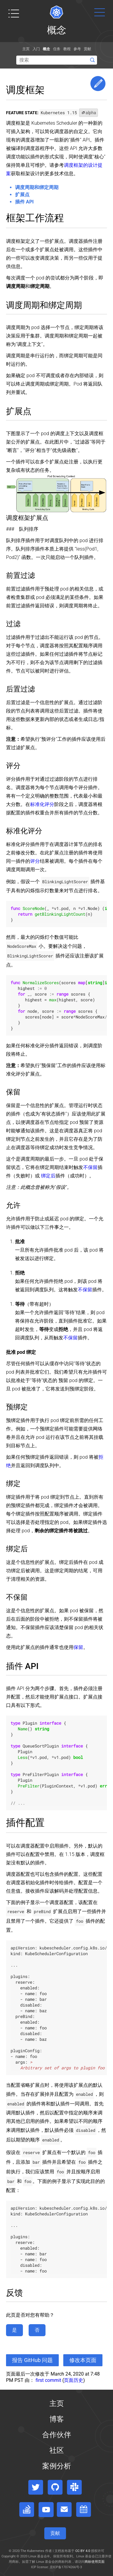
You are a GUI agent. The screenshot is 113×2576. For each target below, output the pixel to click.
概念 (46, 49)
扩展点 (22, 194)
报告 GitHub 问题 (32, 2360)
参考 (77, 49)
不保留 (90, 1167)
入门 (36, 49)
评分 (35, 861)
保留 (78, 1647)
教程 (67, 49)
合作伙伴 (56, 2435)
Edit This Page (97, 83)
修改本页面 (82, 2360)
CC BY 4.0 (82, 2551)
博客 (56, 2419)
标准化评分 (42, 804)
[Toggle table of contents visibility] (13, 13)
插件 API (24, 202)
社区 (56, 2450)
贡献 (87, 49)
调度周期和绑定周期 (36, 187)
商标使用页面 (95, 2562)
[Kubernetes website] (56, 12)
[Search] (56, 60)
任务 (56, 49)
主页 (26, 49)
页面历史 (73, 2380)
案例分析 (56, 2466)
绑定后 (48, 1176)
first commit (48, 2380)
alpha (88, 112)
